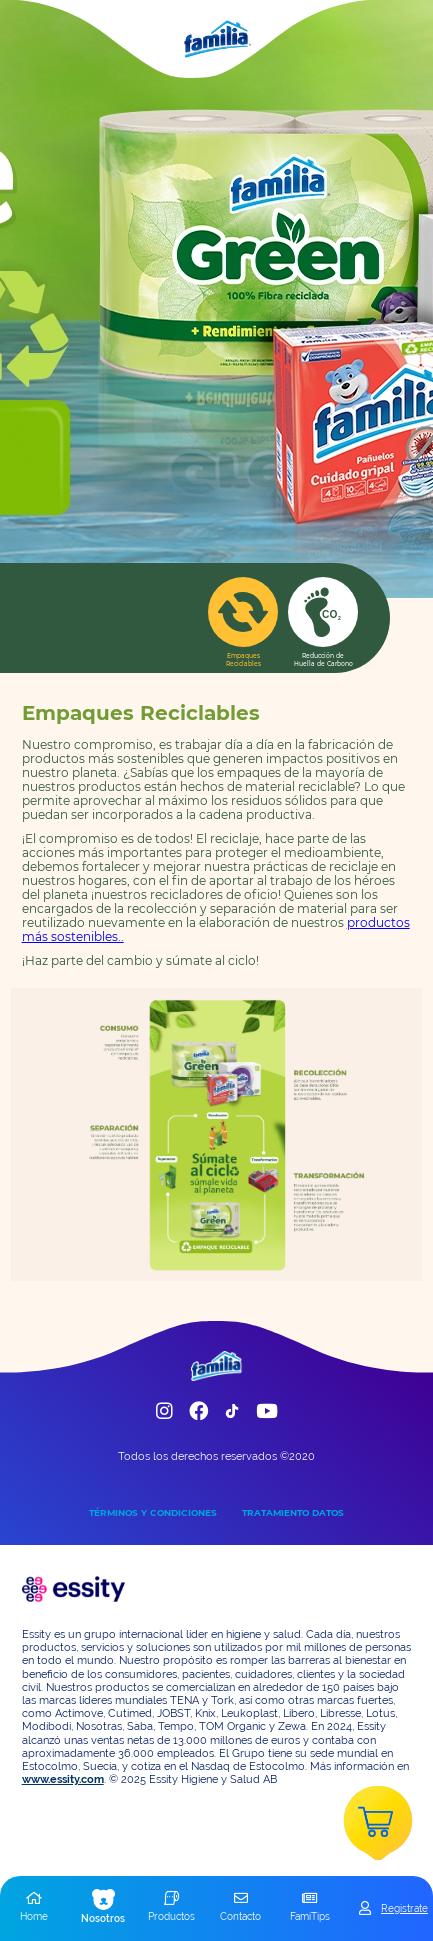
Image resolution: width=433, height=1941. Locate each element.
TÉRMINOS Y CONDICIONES (153, 1512)
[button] (34, 1908)
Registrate (404, 1908)
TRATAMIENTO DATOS (293, 1512)
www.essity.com (63, 1779)
